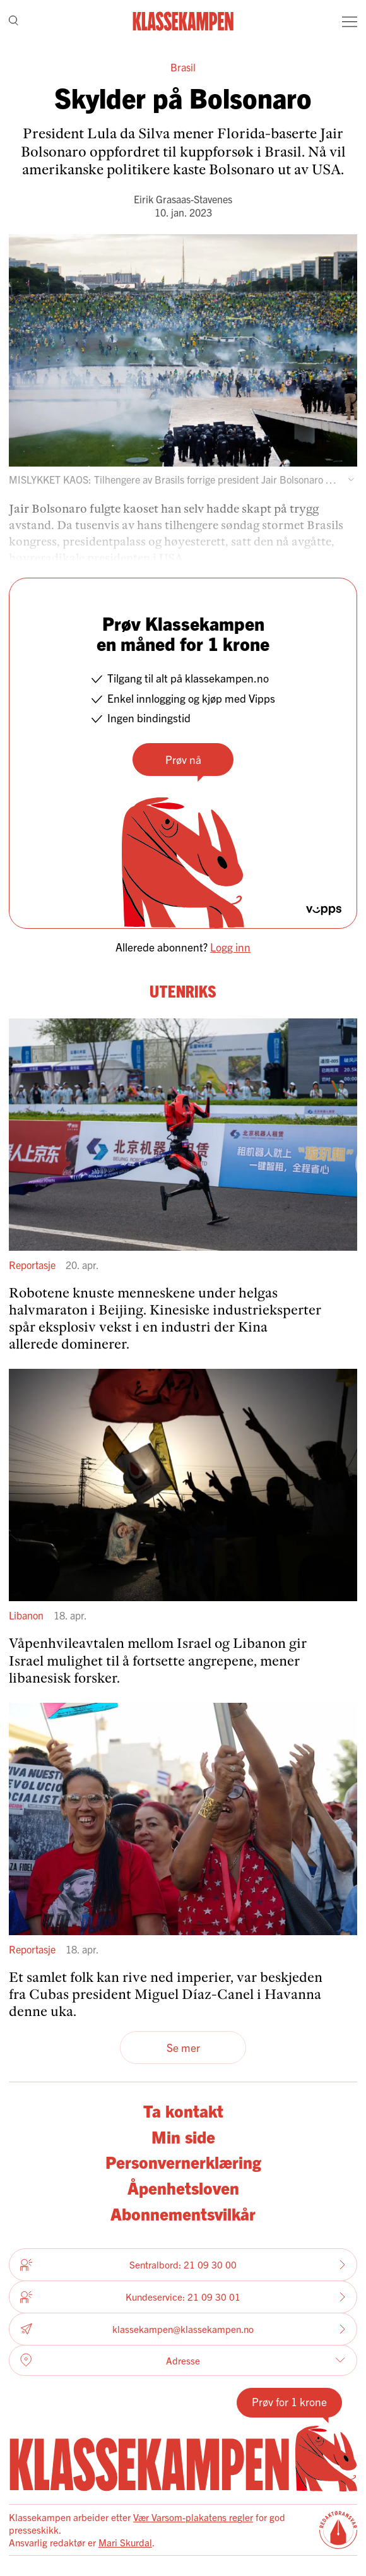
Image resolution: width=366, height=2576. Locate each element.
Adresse (182, 2360)
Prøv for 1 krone (289, 2401)
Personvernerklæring (183, 2161)
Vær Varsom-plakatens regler (193, 2517)
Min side (183, 2136)
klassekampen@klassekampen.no (183, 2328)
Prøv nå (183, 759)
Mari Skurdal (125, 2542)
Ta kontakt (183, 2110)
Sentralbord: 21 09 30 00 (183, 2265)
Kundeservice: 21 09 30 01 (183, 2297)
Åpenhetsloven (183, 2187)
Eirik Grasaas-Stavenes (183, 199)
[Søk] (13, 21)
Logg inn (230, 946)
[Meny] (349, 21)
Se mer (183, 2047)
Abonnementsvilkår (183, 2213)
